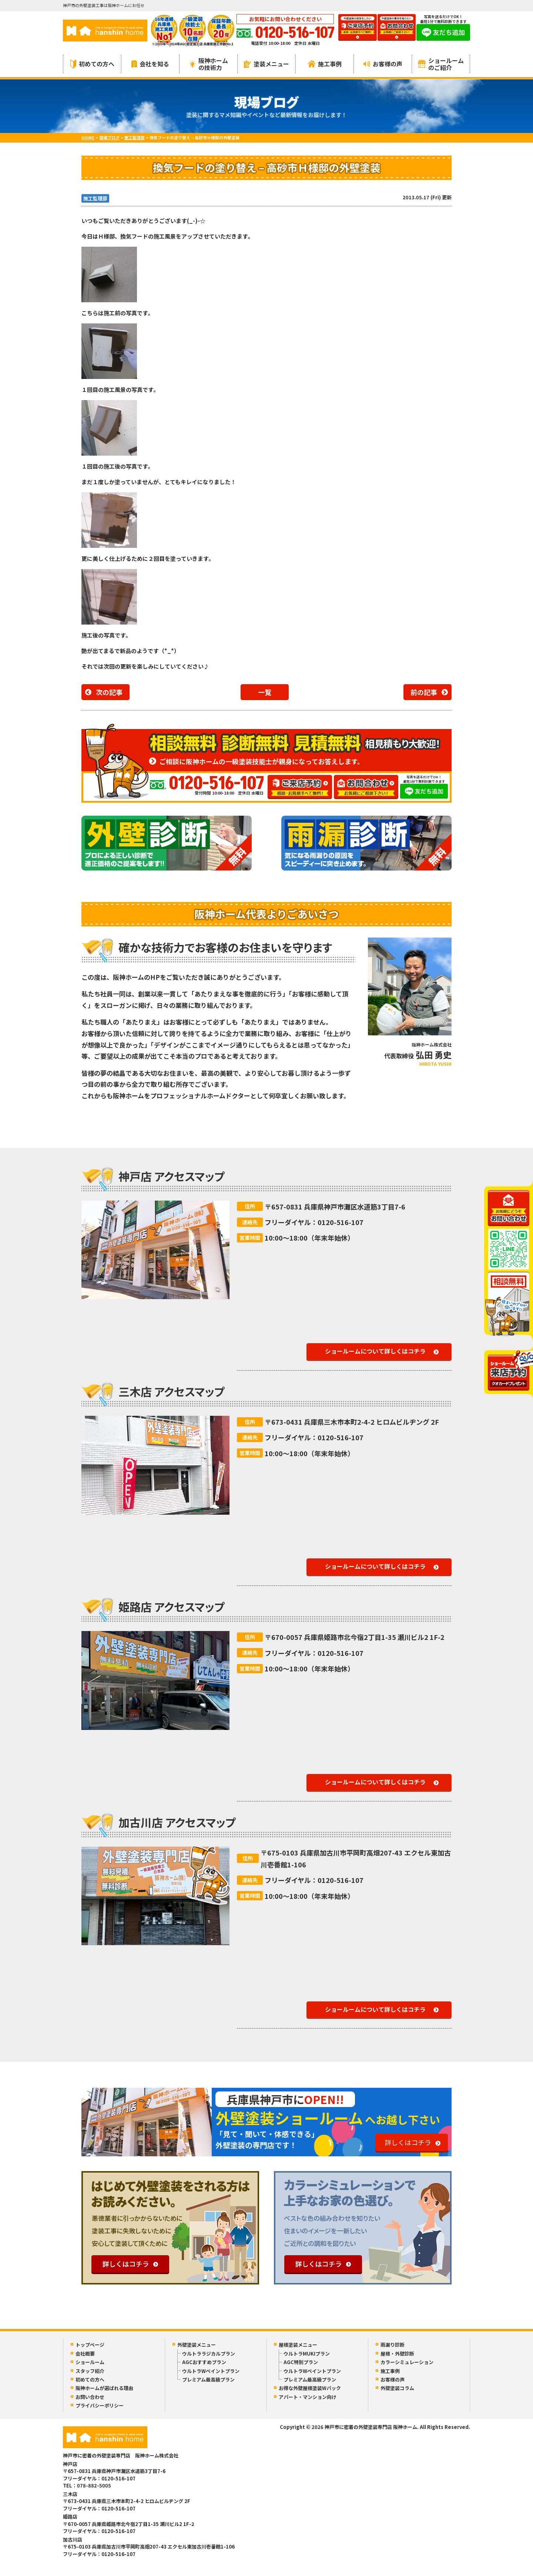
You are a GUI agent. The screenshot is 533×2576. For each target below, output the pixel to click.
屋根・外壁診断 (397, 2353)
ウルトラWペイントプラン (210, 2370)
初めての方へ (92, 64)
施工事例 (325, 63)
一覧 (264, 692)
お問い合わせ (90, 2396)
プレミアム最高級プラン (208, 2379)
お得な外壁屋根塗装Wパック (310, 2388)
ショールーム (90, 2362)
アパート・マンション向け (307, 2396)
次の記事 (109, 692)
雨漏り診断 (393, 2344)
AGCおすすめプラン (204, 2362)
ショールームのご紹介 (441, 64)
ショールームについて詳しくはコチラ (375, 1351)
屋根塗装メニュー (298, 2344)
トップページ (90, 2344)
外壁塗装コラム (397, 2388)
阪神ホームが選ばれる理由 (104, 2388)
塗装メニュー (266, 63)
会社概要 (85, 2353)
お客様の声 (382, 63)
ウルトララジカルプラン (208, 2353)
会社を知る (150, 63)
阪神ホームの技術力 (208, 64)
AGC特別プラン (301, 2362)
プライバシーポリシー (100, 2405)
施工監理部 (95, 198)
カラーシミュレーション (407, 2362)
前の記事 (423, 692)
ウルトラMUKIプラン (307, 2353)
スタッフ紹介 (90, 2370)
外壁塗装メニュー (196, 2344)
